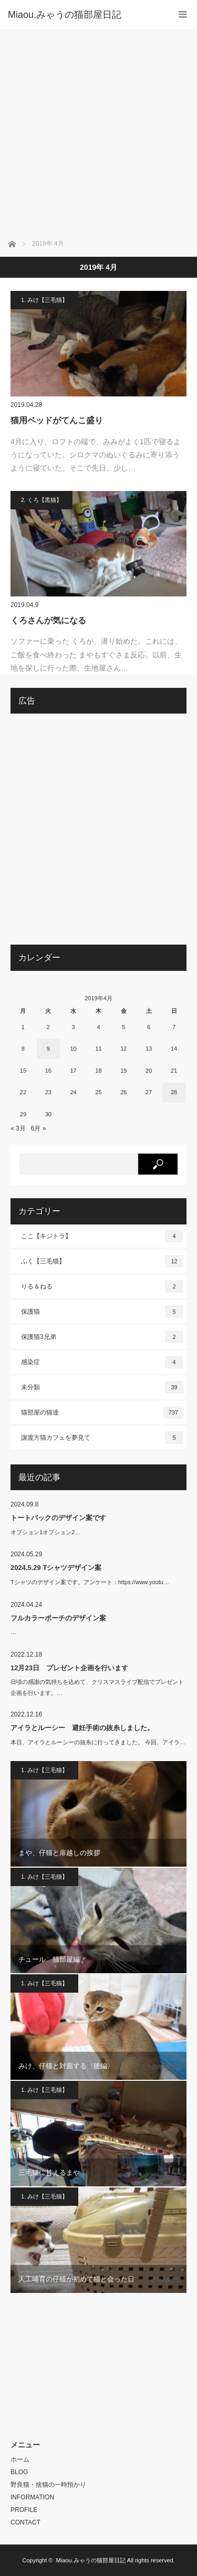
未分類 (102, 1387)
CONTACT (25, 2522)
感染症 (102, 1362)
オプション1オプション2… (45, 1532)
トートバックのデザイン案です (58, 1518)
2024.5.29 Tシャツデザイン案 (56, 1568)
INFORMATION (32, 2497)
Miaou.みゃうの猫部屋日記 (91, 2560)
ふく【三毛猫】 (102, 1261)
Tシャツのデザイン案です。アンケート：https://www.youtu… (90, 1582)
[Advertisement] (98, 132)
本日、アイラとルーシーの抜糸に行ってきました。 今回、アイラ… (98, 1742)
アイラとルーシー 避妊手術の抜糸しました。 (82, 1728)
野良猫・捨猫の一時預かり (48, 2484)
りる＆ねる (102, 1286)
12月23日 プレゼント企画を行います (69, 1668)
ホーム (20, 2459)
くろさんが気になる (48, 620)
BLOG (19, 2472)
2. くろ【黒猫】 (41, 500)
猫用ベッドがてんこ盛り (57, 420)
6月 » (38, 1128)
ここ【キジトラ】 (102, 1236)
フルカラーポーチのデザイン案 (58, 1618)
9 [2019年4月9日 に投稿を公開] (48, 1048)
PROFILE (24, 2510)
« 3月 (18, 1128)
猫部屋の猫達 (102, 1412)
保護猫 (102, 1311)
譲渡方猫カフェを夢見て (102, 1437)
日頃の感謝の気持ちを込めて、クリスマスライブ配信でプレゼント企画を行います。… (97, 1687)
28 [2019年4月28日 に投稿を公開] (174, 1092)
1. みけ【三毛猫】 (44, 300)
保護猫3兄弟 (102, 1337)
